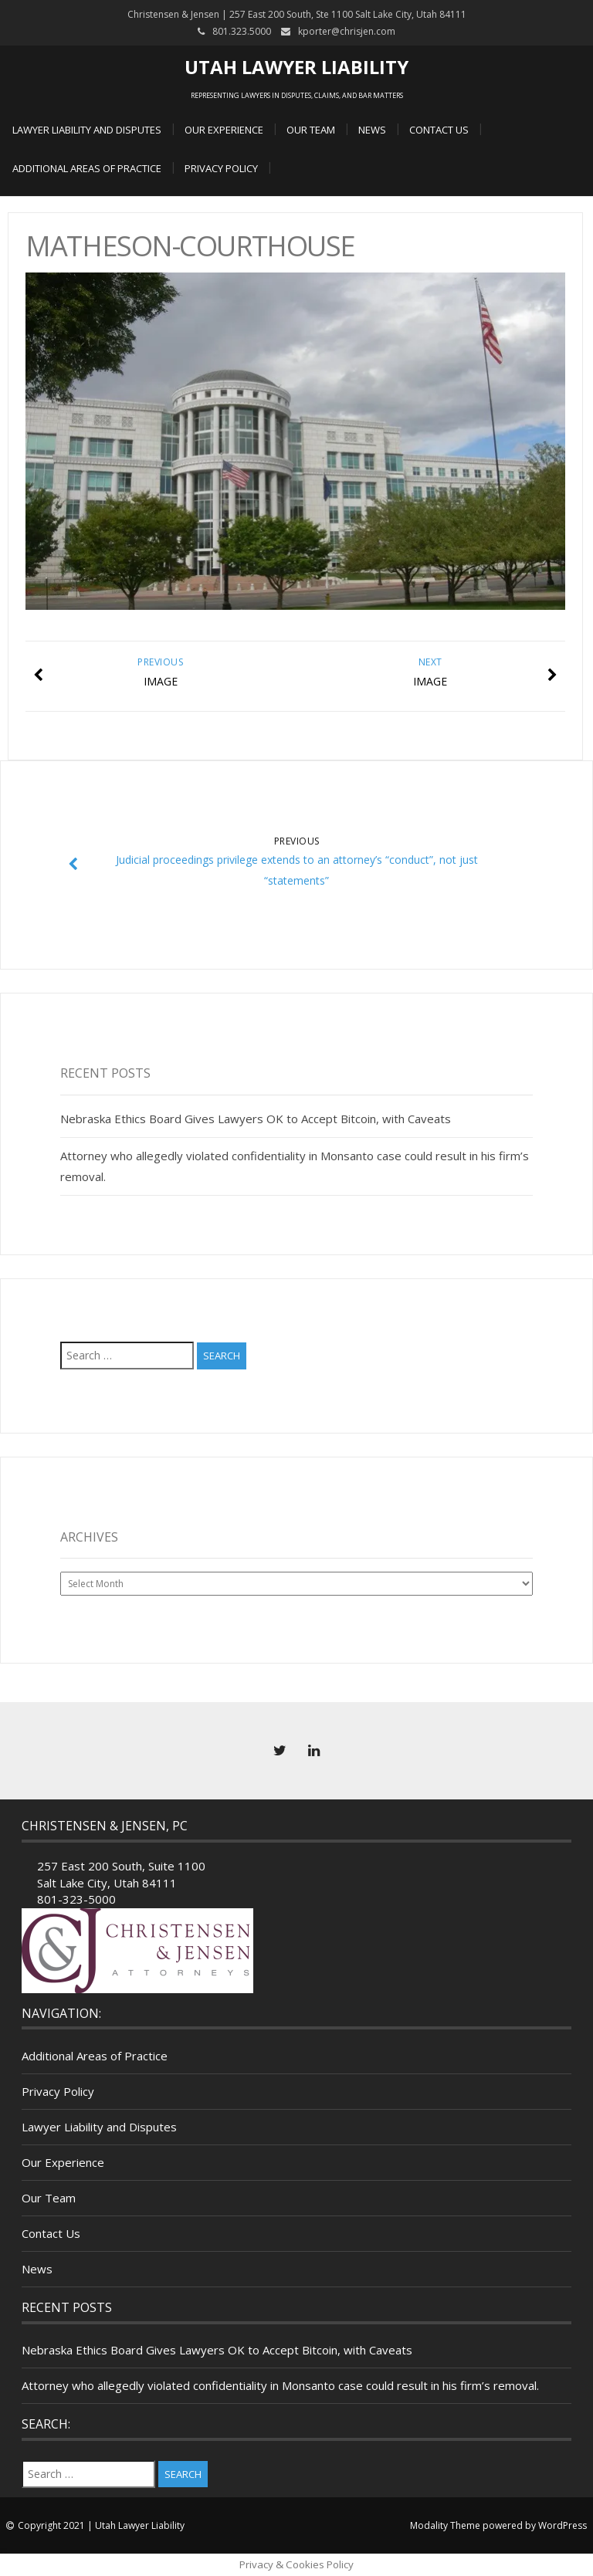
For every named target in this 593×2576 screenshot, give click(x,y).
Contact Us (439, 130)
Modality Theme (445, 2525)
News (372, 130)
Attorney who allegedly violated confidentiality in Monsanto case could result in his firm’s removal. (280, 2385)
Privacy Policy (221, 168)
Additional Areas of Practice (86, 168)
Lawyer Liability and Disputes (86, 130)
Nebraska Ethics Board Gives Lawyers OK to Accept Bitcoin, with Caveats (255, 1118)
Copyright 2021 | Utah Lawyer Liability (101, 2525)
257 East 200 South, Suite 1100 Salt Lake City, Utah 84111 (121, 1874)
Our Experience (224, 130)
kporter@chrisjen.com (346, 31)
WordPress (562, 2525)
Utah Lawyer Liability (296, 67)
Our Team (310, 130)
